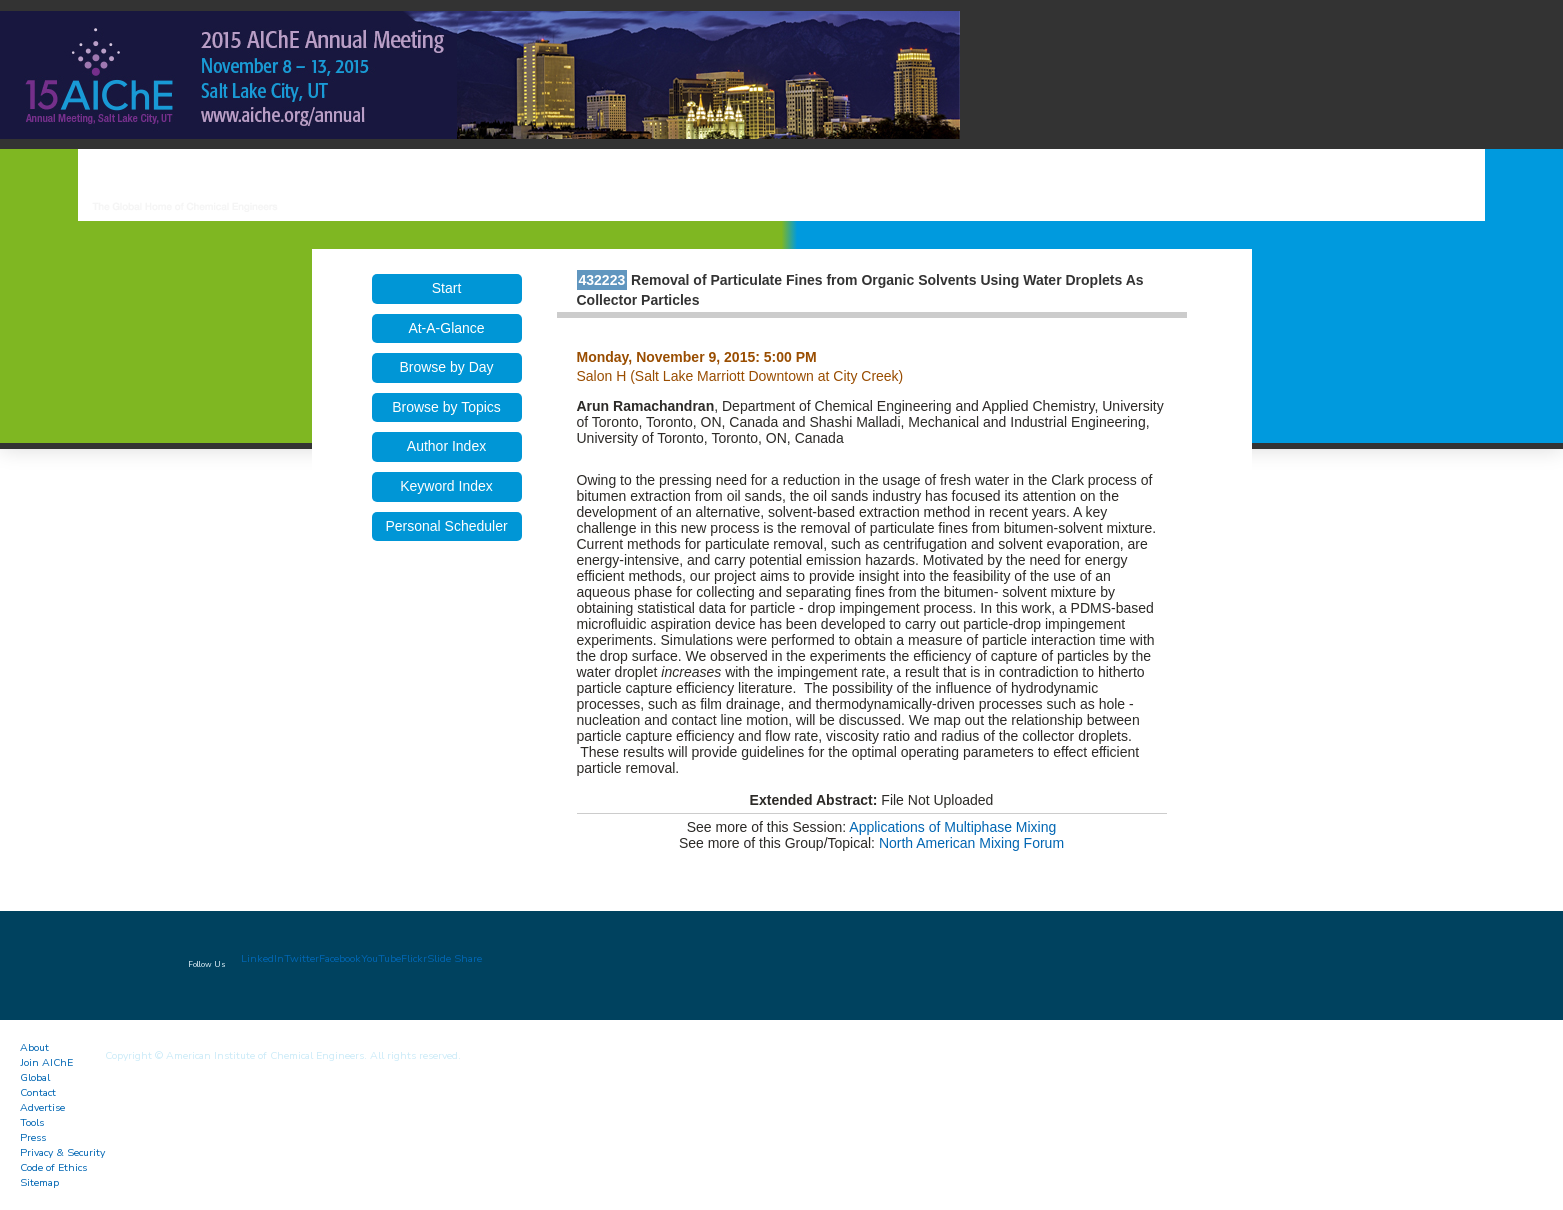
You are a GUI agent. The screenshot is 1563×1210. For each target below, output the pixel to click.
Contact (38, 1092)
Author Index (446, 446)
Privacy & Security (62, 1152)
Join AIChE (46, 1062)
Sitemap (39, 1182)
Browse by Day (446, 367)
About (34, 1047)
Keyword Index (446, 486)
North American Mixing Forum (971, 843)
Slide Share (454, 958)
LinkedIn (262, 958)
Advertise (42, 1107)
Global (35, 1077)
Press (33, 1137)
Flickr (414, 958)
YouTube (381, 958)
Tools (32, 1122)
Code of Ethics (53, 1167)
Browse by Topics (446, 407)
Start (447, 288)
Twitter (301, 958)
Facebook (340, 958)
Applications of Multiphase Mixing (952, 827)
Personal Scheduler (446, 526)
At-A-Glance (446, 328)
